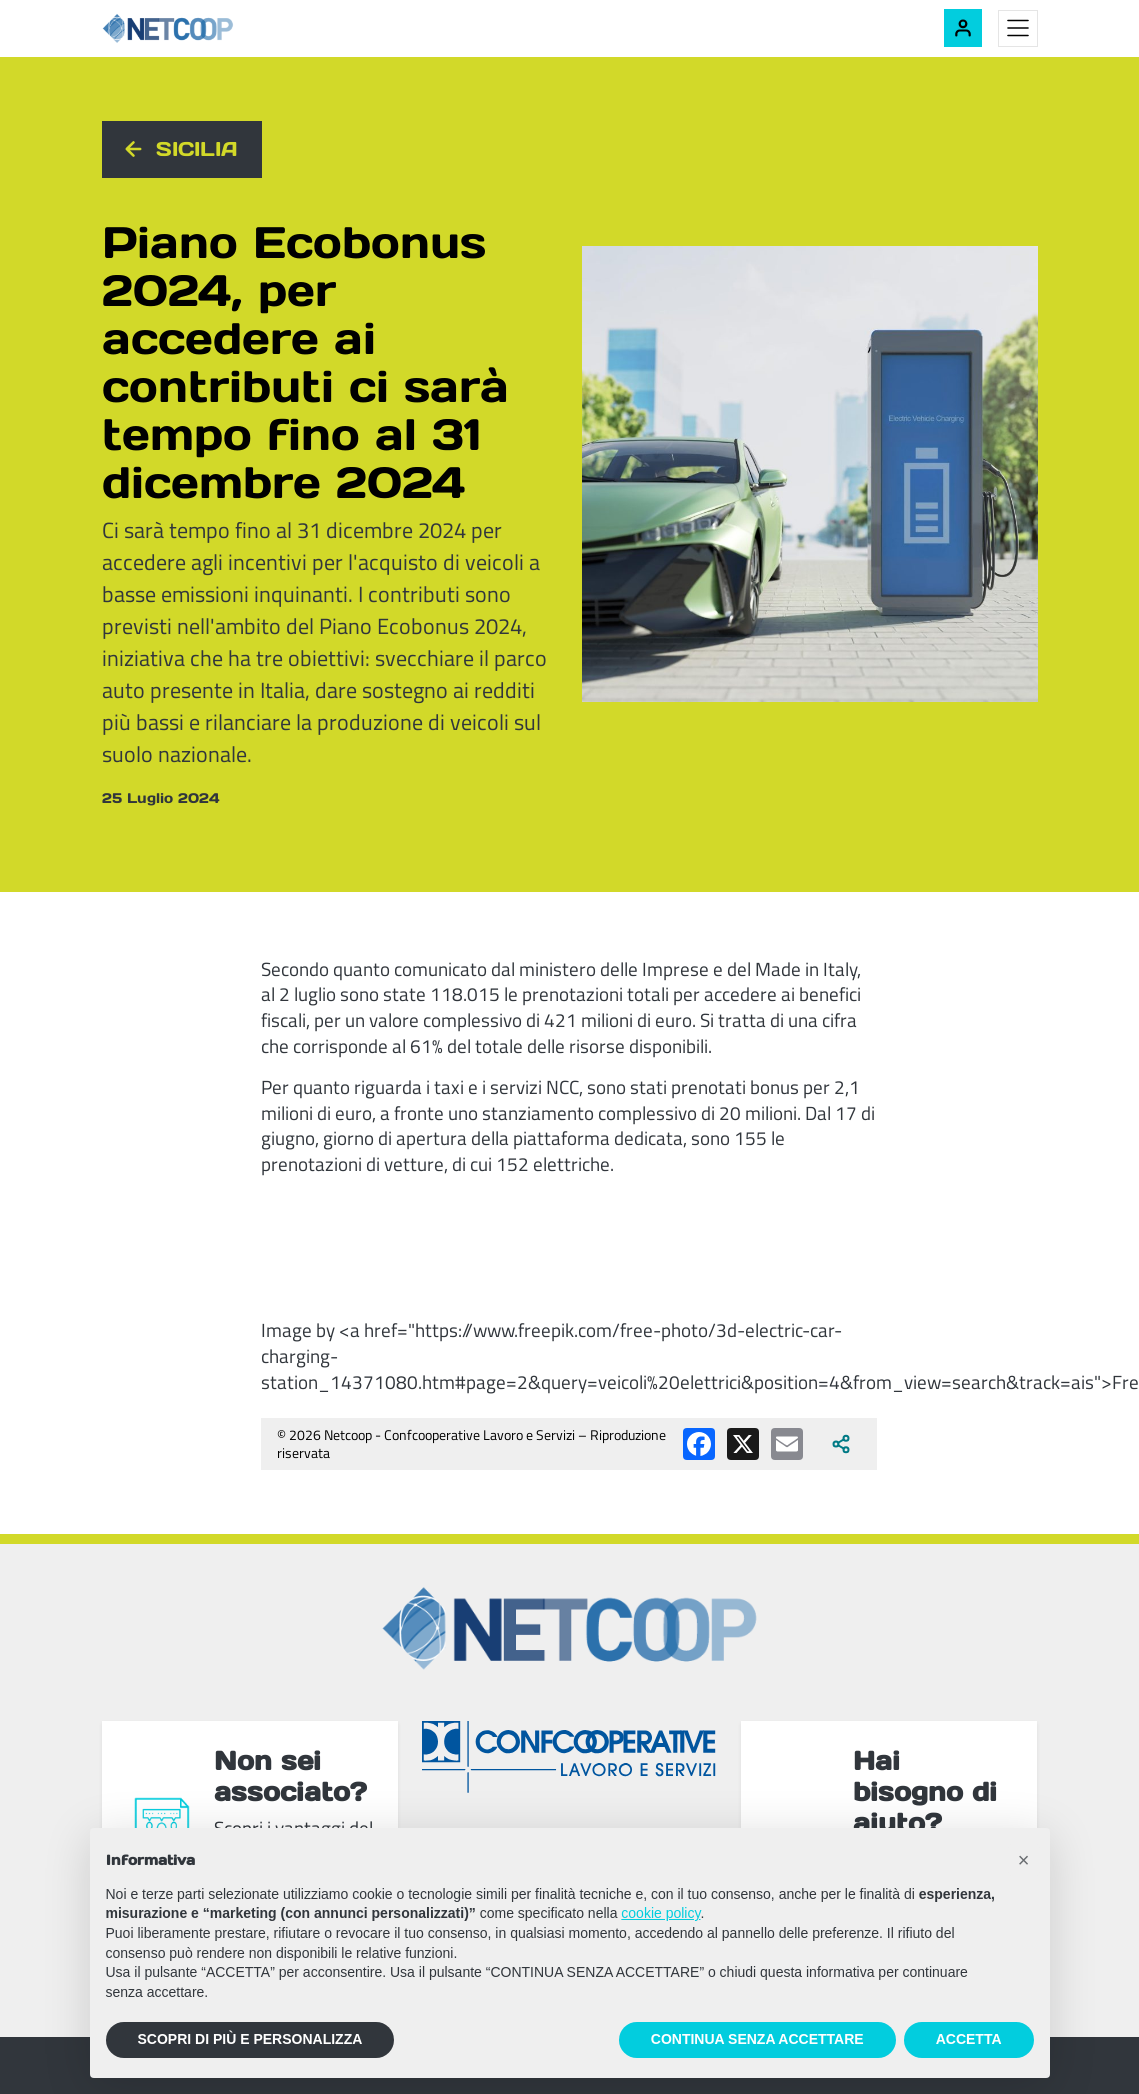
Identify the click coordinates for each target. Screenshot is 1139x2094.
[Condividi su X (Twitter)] (743, 1444)
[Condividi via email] (787, 1444)
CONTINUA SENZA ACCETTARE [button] (757, 2039)
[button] (1024, 1860)
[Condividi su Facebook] (699, 1444)
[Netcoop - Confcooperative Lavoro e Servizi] (212, 28)
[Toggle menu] (1018, 28)
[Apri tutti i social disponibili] (841, 1444)
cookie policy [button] (660, 1913)
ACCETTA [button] (969, 2039)
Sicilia (197, 149)
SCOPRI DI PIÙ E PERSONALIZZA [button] (250, 2039)
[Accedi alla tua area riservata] (963, 28)
